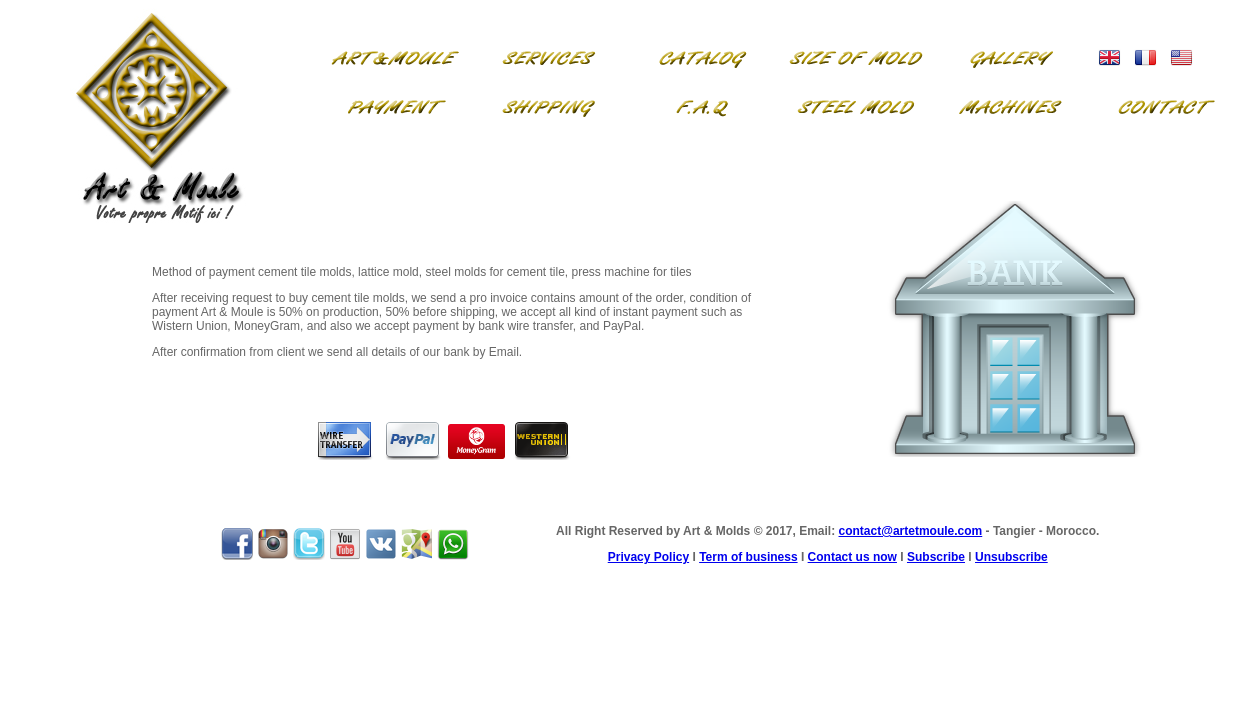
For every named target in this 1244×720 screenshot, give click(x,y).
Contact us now (852, 557)
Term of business (748, 557)
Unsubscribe (1011, 557)
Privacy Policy (648, 557)
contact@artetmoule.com (911, 531)
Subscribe (936, 557)
